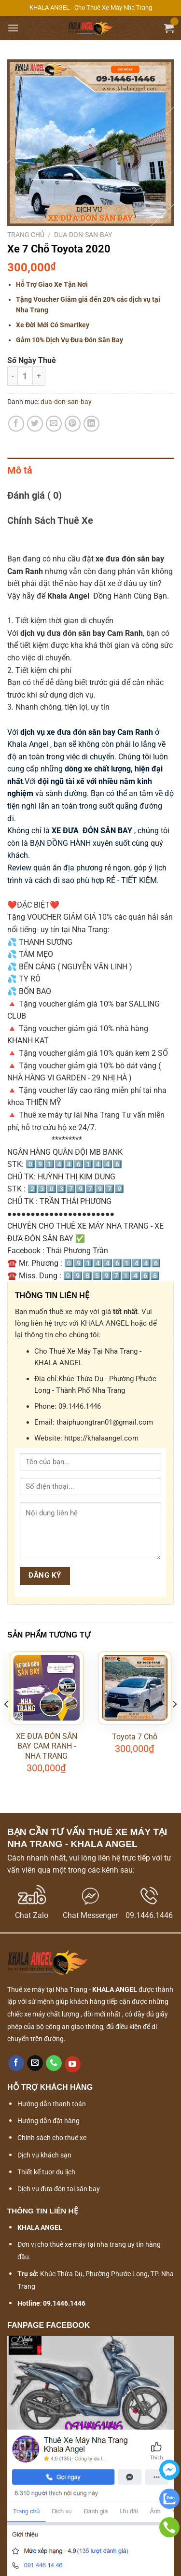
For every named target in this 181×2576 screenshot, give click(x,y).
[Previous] (7, 1723)
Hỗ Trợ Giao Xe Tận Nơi (52, 284)
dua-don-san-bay (83, 234)
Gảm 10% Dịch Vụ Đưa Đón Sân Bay (69, 340)
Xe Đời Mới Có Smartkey (52, 325)
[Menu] (13, 28)
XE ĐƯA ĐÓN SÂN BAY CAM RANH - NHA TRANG (46, 1746)
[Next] (174, 1723)
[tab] (90, 470)
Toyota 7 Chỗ (134, 1736)
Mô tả (19, 470)
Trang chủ (25, 234)
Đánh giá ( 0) (34, 495)
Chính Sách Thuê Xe (50, 520)
